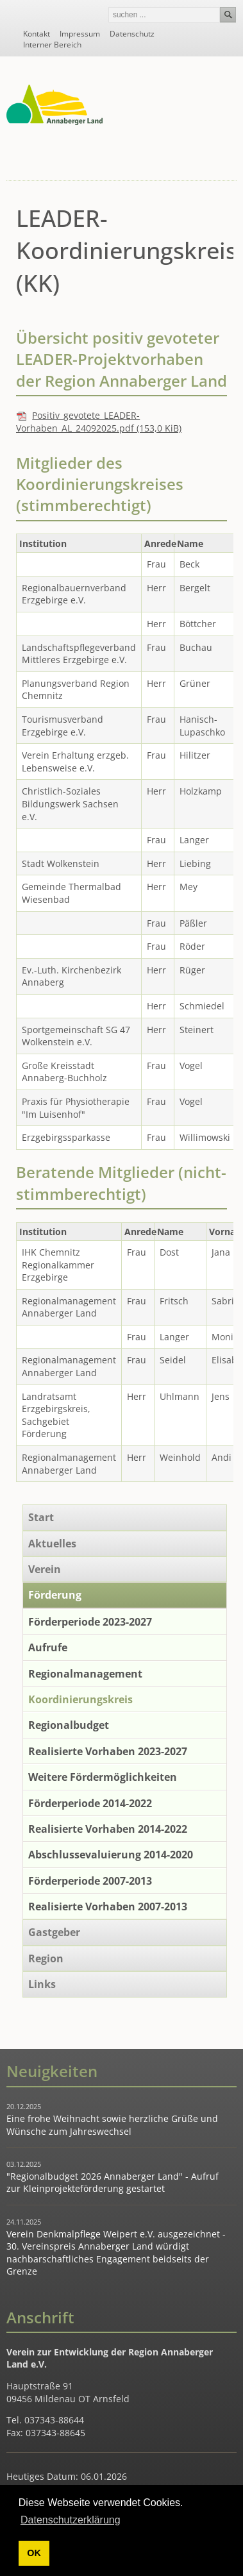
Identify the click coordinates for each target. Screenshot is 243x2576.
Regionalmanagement (85, 1674)
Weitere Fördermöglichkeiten (102, 1777)
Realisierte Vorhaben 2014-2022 (107, 1829)
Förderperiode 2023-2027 (90, 1622)
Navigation (225, 163)
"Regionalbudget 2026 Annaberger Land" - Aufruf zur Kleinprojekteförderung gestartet (112, 2182)
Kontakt (36, 34)
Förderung (54, 1595)
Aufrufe (47, 1647)
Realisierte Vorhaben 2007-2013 (107, 1906)
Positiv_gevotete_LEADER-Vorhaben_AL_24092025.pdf (98, 421)
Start (41, 1517)
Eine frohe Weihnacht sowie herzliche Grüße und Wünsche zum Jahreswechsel (112, 2124)
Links (42, 1984)
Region (45, 1958)
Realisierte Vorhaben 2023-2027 (107, 1751)
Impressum (80, 34)
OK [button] (34, 2553)
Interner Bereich (52, 45)
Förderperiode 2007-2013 (90, 1881)
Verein (44, 1569)
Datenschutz (132, 34)
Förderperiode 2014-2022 (90, 1803)
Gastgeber (54, 1932)
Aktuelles (52, 1543)
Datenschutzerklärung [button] (71, 2519)
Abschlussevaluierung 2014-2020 (110, 1855)
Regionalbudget (68, 1725)
